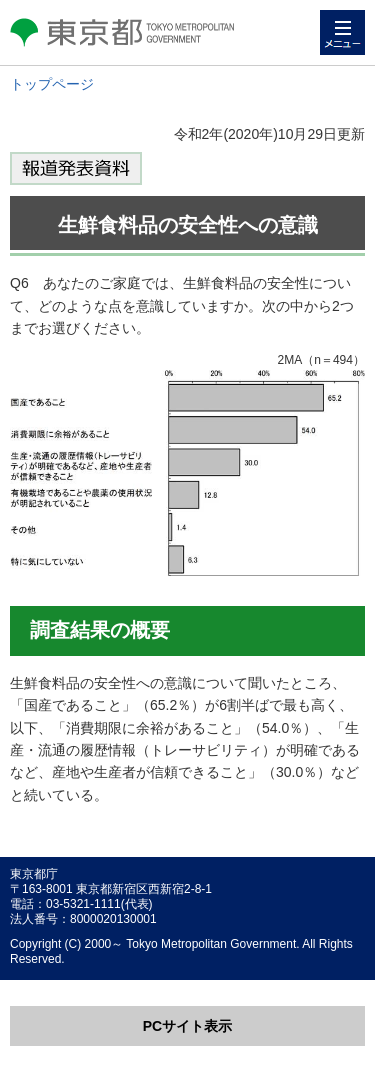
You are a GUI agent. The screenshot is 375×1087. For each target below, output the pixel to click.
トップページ (52, 84)
